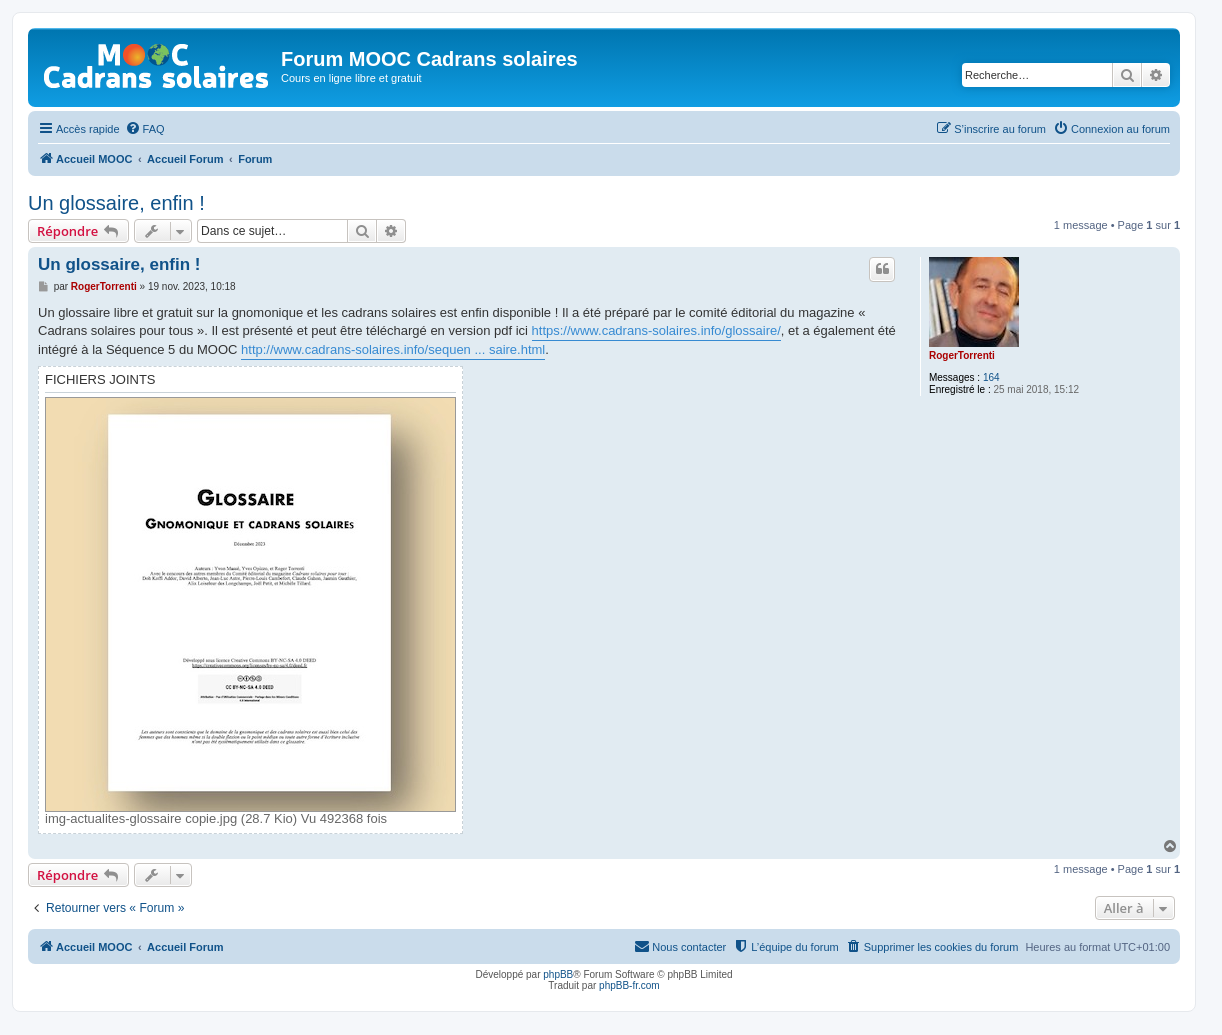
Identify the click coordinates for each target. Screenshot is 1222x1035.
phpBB (558, 974)
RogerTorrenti (962, 355)
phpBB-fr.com (629, 985)
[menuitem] (145, 129)
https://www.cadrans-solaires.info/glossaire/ (656, 330)
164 (991, 377)
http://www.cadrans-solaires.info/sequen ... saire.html (393, 349)
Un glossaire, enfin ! (116, 203)
